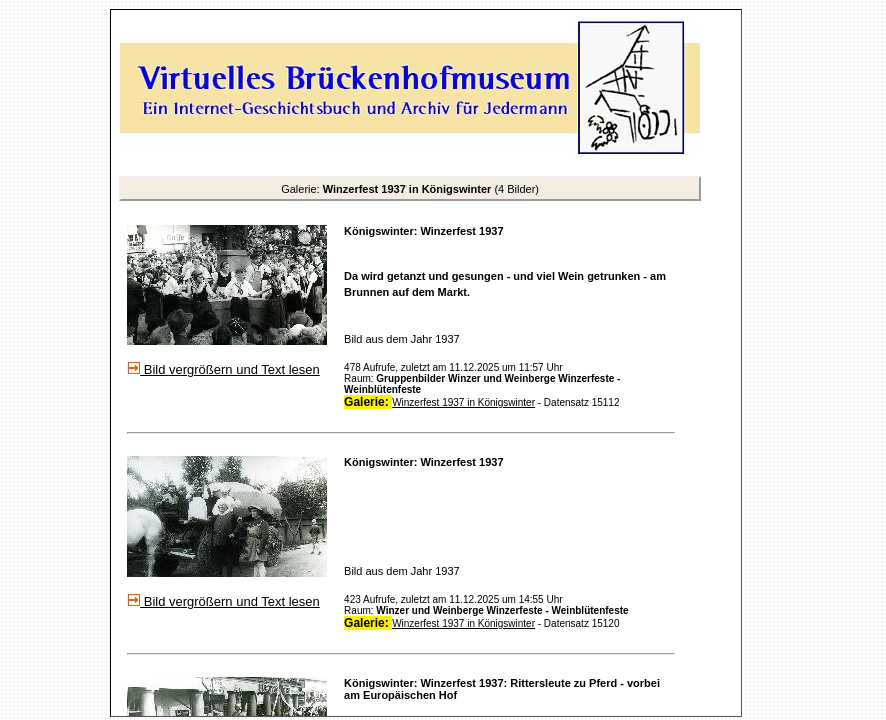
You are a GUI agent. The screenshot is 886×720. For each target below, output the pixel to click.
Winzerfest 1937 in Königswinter (463, 402)
